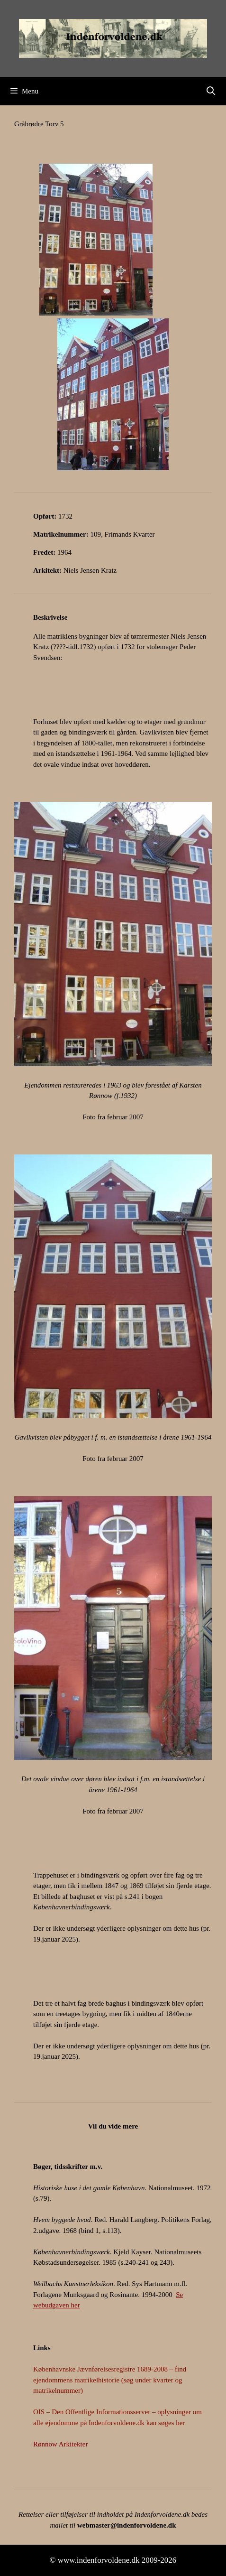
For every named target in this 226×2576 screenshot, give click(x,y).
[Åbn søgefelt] (211, 91)
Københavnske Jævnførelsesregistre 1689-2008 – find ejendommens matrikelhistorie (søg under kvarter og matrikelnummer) (109, 2379)
